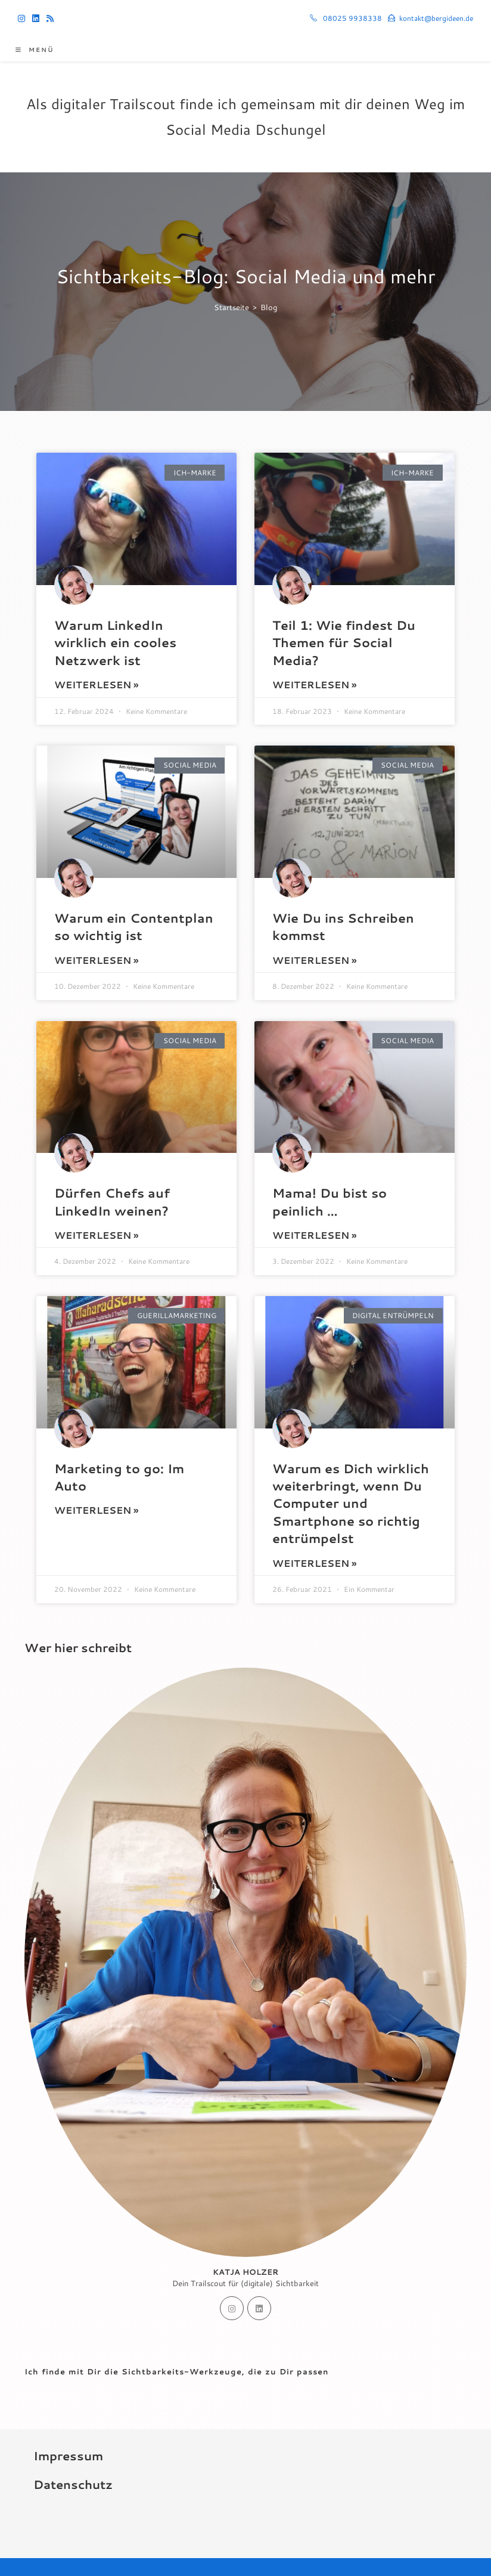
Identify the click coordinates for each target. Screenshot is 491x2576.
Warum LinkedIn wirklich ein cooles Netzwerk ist (115, 642)
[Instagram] (232, 2308)
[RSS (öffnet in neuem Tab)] (50, 18)
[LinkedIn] (259, 2308)
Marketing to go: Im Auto (119, 1477)
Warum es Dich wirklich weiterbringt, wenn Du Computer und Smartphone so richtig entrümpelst (350, 1503)
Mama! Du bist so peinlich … (329, 1201)
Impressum (68, 2455)
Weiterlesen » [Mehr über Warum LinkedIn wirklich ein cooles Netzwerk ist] (96, 684)
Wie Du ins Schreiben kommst (343, 926)
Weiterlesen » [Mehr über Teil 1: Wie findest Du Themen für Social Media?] (314, 684)
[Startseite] (231, 307)
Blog (268, 307)
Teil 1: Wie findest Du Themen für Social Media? (343, 642)
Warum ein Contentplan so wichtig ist (133, 926)
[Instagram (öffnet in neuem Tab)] (23, 18)
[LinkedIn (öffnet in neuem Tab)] (36, 18)
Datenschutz (73, 2484)
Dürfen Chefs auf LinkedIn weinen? (112, 1201)
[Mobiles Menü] (34, 49)
